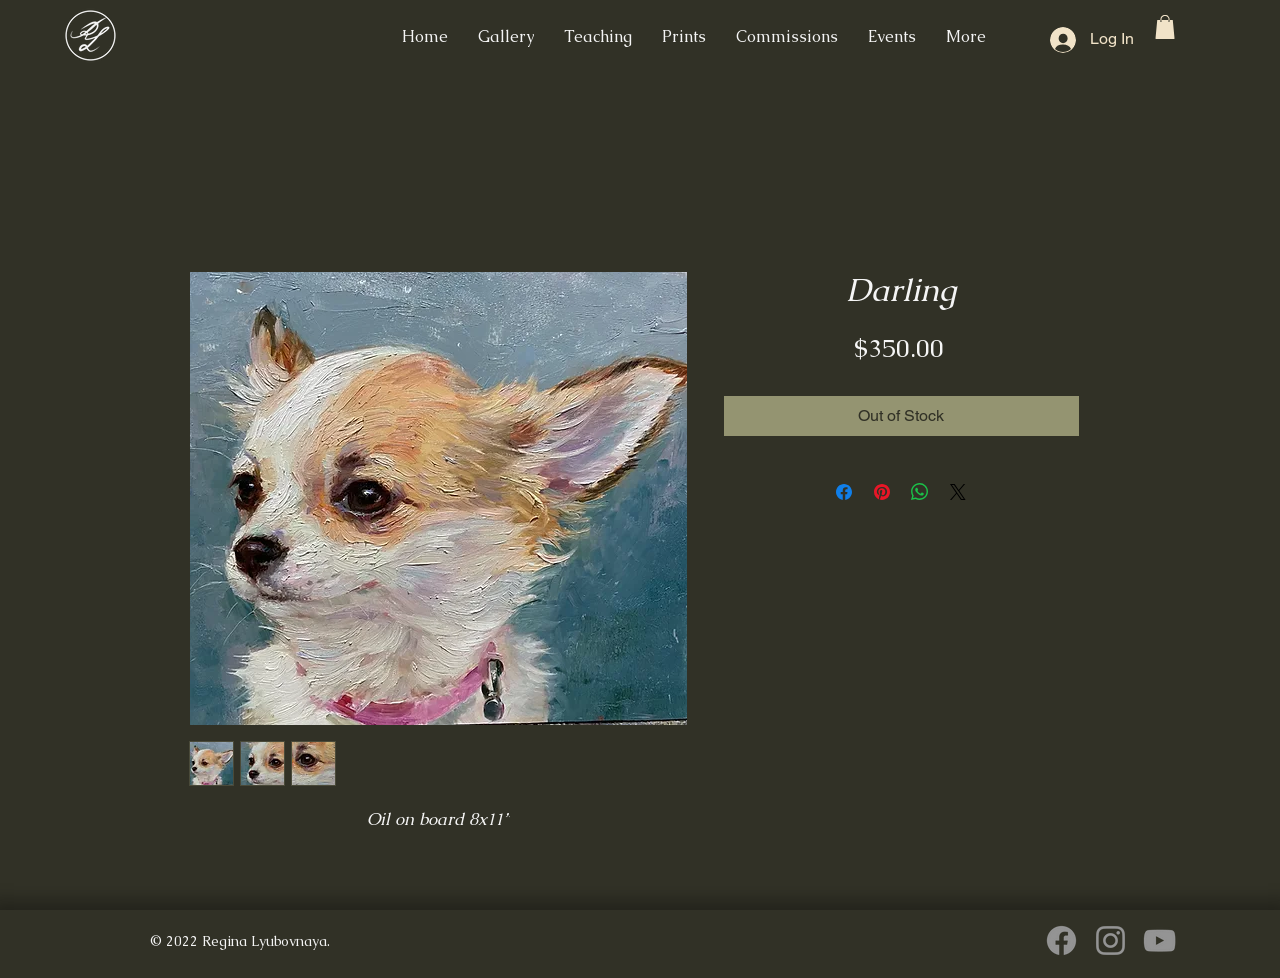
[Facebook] (1061, 940)
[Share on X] (958, 492)
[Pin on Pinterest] (882, 492)
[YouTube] (1159, 940)
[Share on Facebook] (844, 492)
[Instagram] (1110, 940)
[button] (1165, 27)
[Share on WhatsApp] (920, 492)
